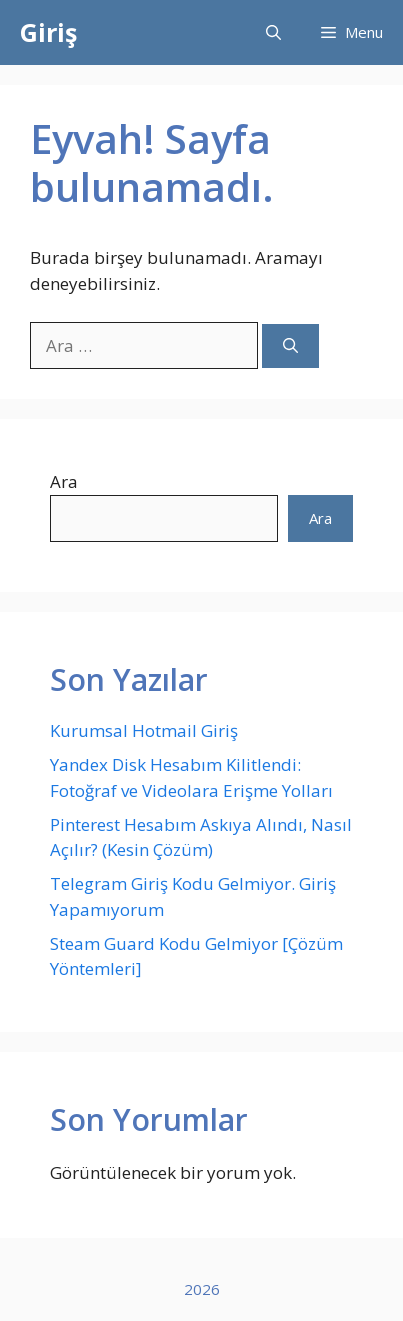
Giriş (48, 32)
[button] (273, 32)
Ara (64, 481)
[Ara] (290, 346)
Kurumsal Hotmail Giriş (144, 730)
